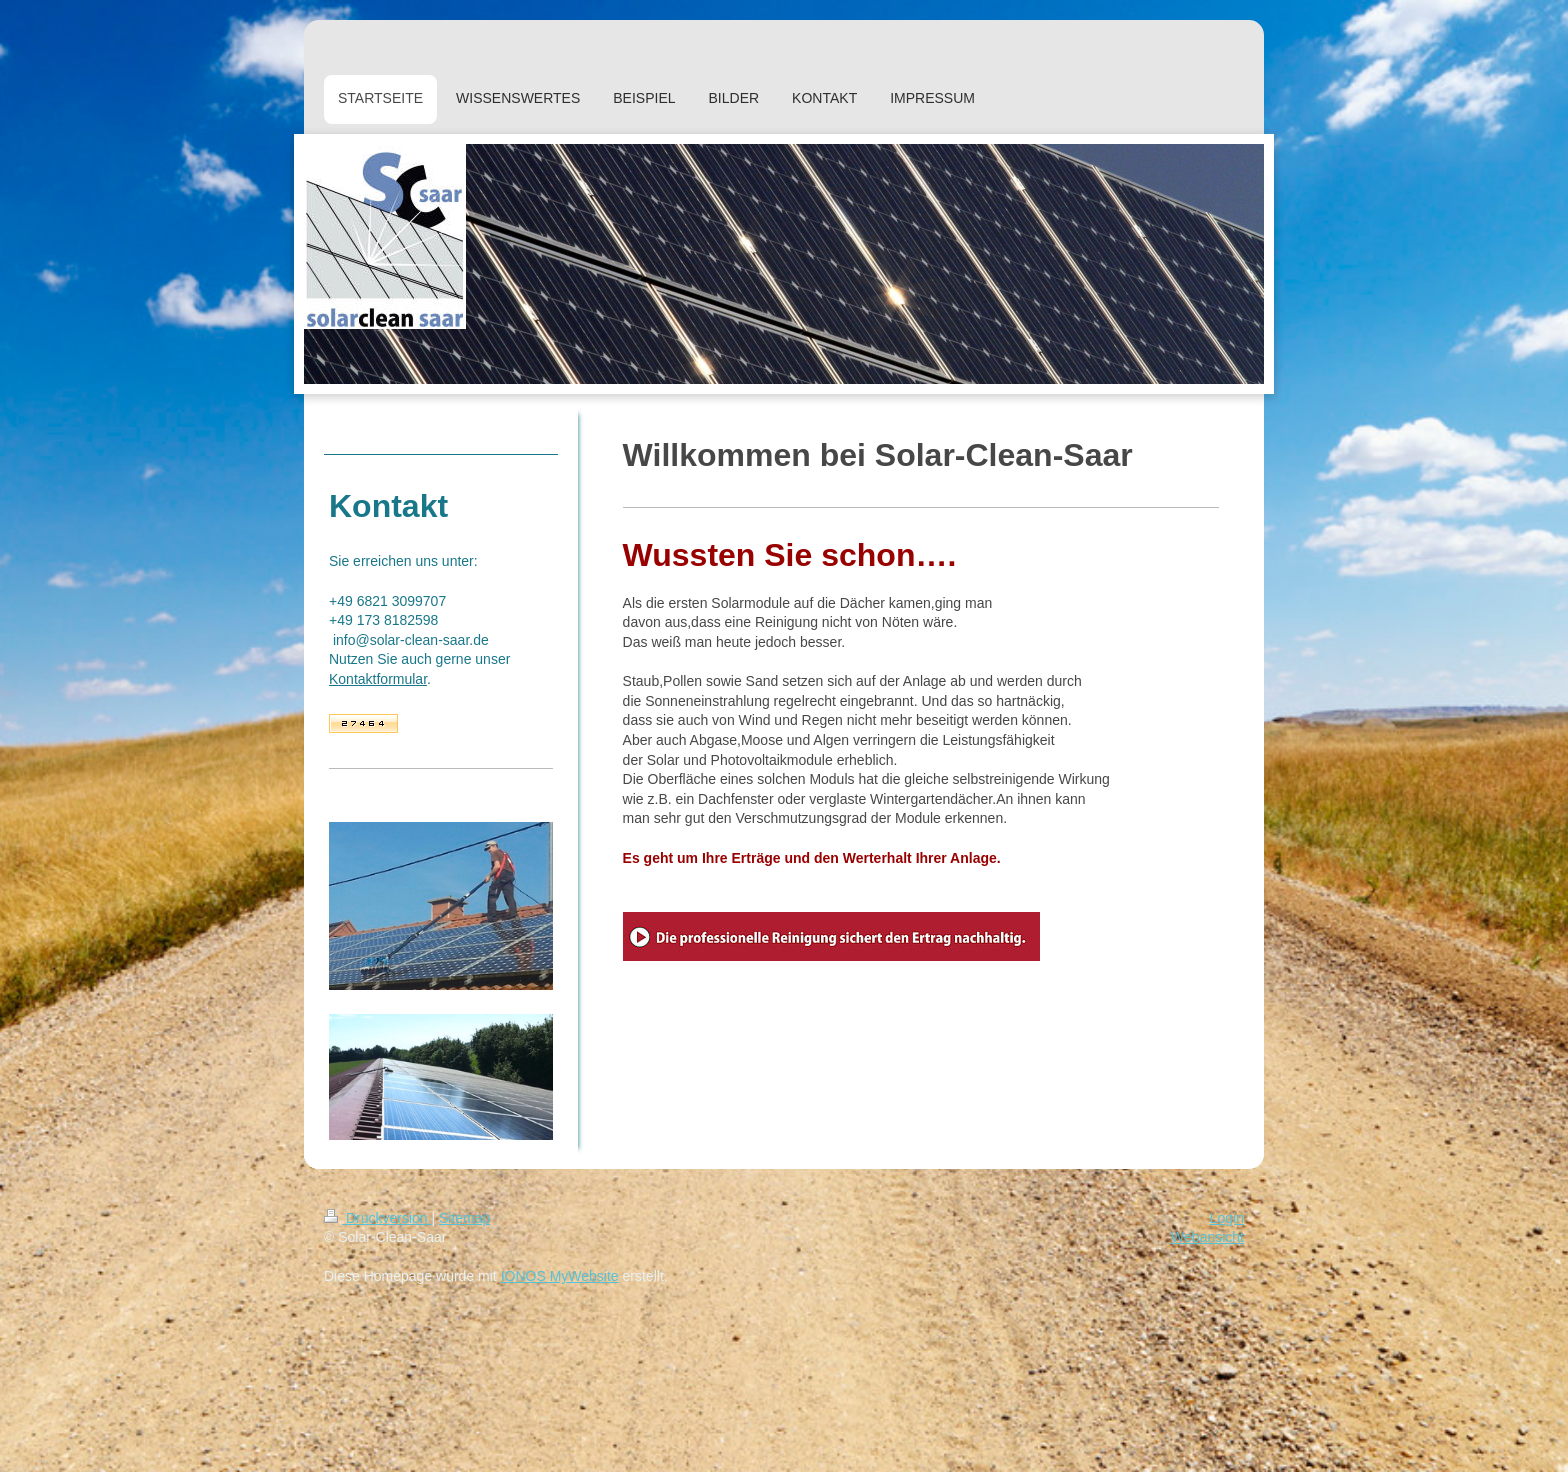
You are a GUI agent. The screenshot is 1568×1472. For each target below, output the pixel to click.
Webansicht (1207, 1237)
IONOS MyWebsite (560, 1276)
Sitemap (464, 1218)
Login (1227, 1218)
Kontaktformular (378, 679)
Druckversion (377, 1218)
